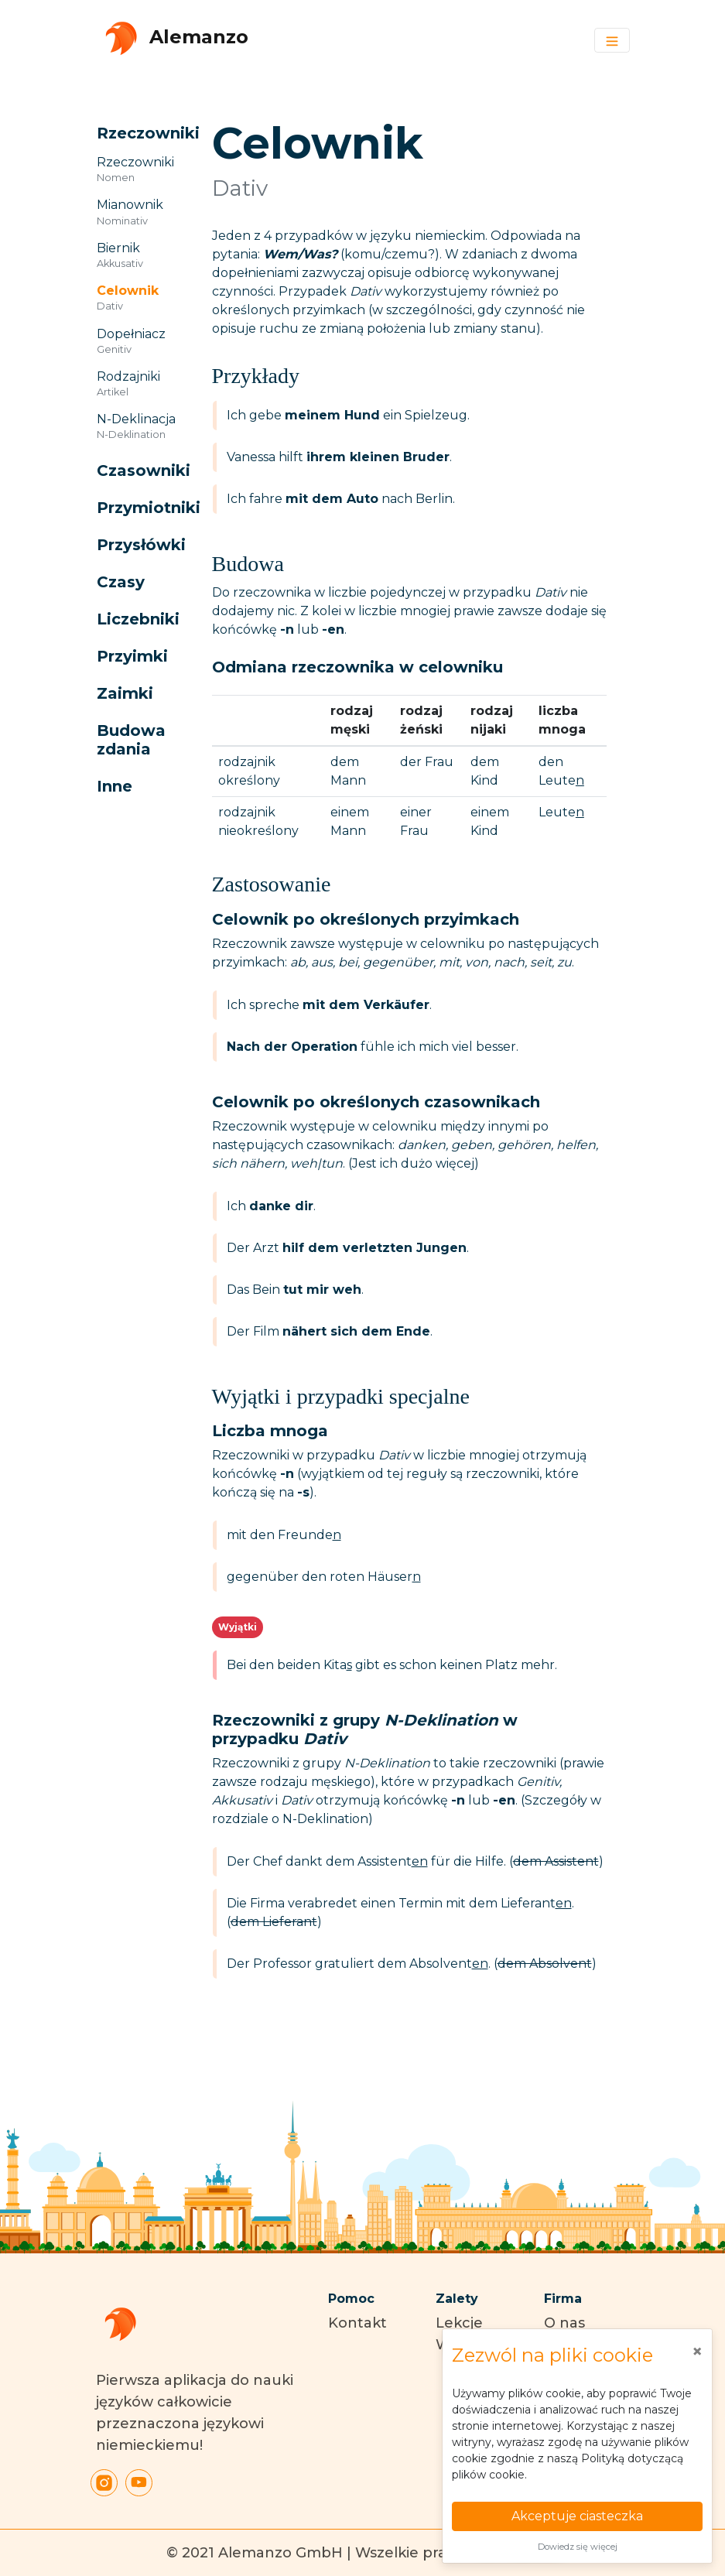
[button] (136, 133)
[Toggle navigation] (612, 40)
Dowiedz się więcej (577, 2546)
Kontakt (357, 2322)
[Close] (697, 2351)
